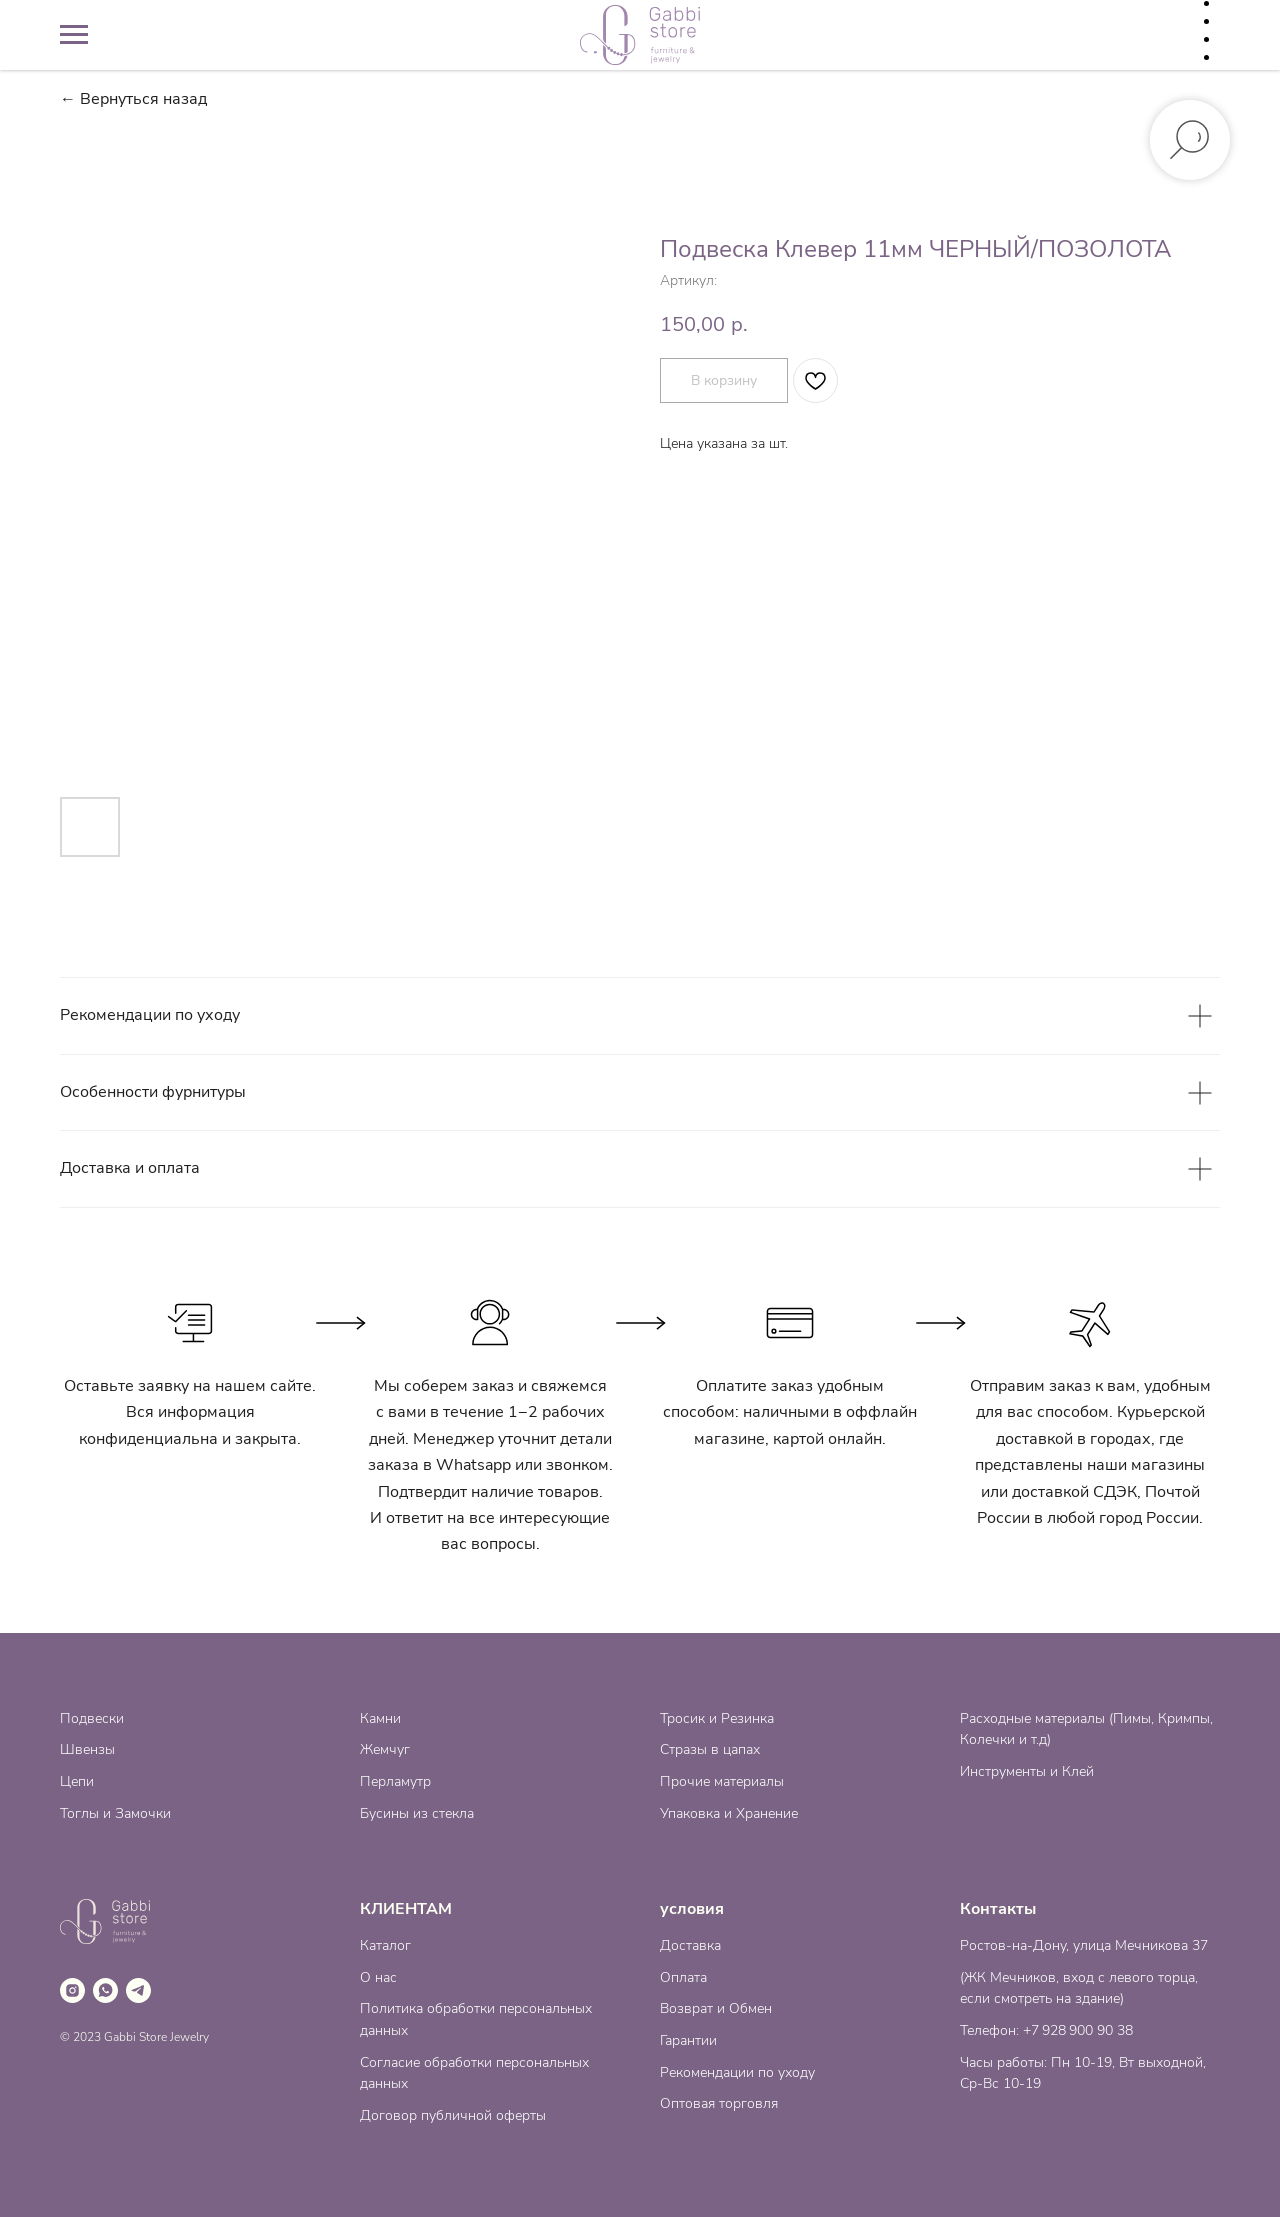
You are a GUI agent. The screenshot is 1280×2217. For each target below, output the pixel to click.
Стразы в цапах (710, 1749)
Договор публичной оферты (453, 2115)
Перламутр (395, 1781)
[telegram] (138, 1990)
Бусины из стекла (417, 1813)
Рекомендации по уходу (737, 2072)
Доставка (690, 1945)
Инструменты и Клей (1027, 1771)
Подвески (92, 1718)
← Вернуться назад (133, 99)
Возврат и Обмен (716, 2008)
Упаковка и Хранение (729, 1813)
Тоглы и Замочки (115, 1813)
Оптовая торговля (719, 2103)
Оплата (683, 1977)
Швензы (87, 1749)
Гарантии (688, 2040)
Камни (380, 1718)
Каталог (385, 1945)
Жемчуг (385, 1749)
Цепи (77, 1781)
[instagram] (72, 1990)
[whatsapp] (105, 1990)
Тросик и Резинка (717, 1718)
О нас (378, 1977)
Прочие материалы (722, 1781)
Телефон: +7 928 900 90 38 (1046, 2030)
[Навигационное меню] (74, 35)
